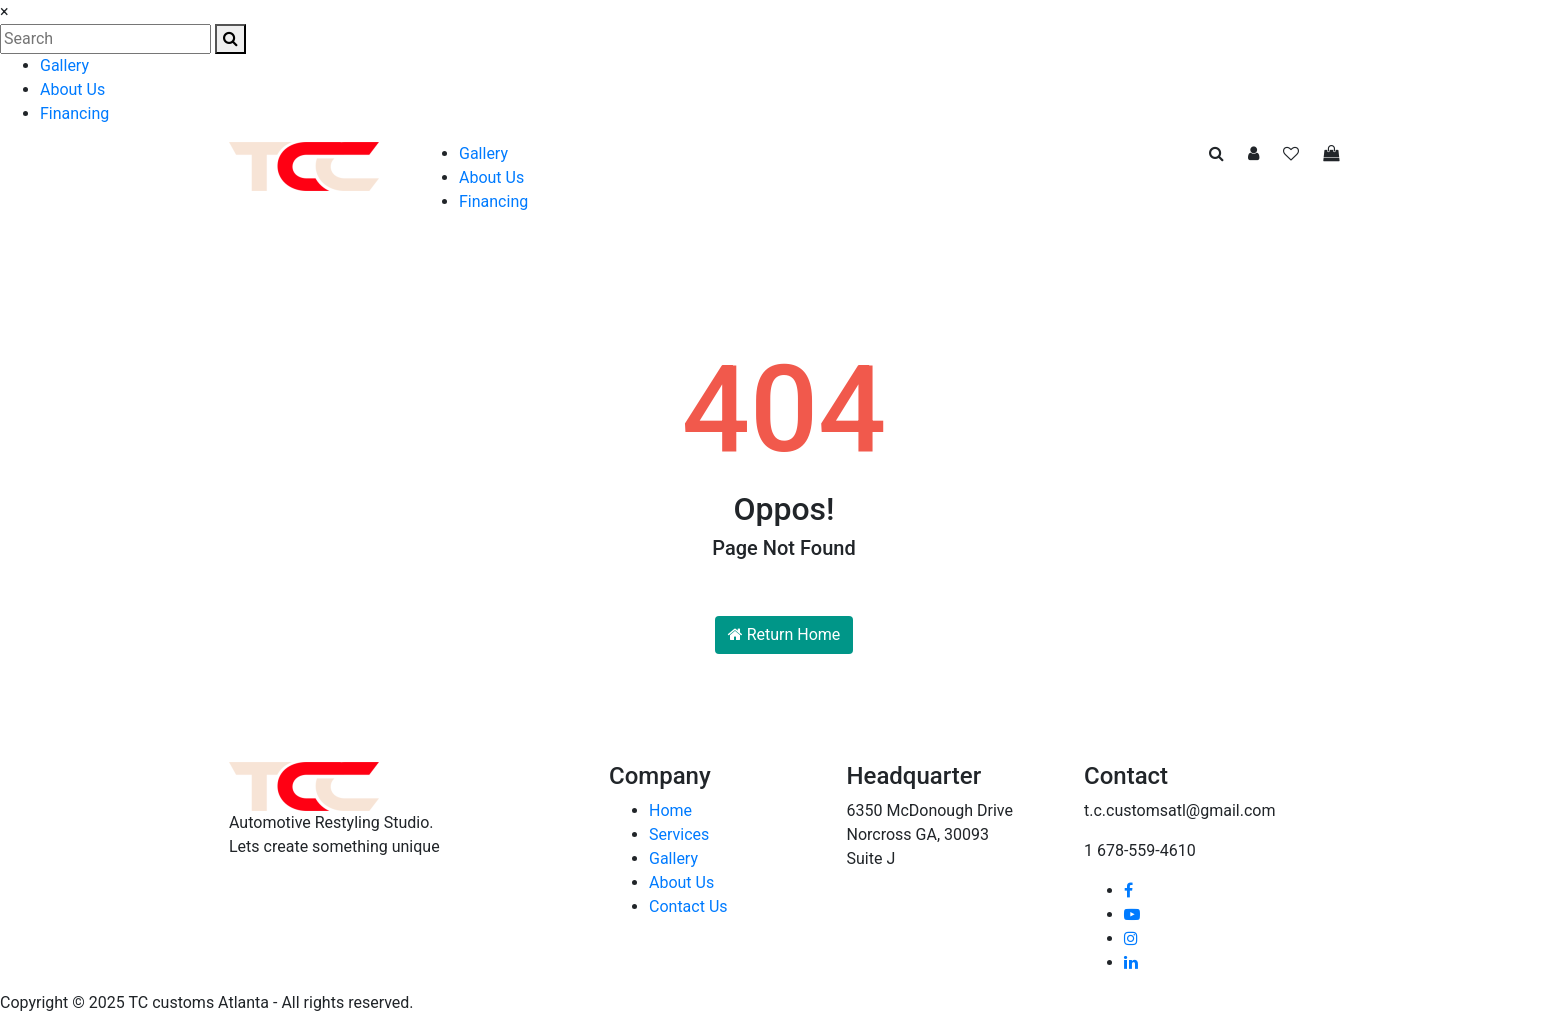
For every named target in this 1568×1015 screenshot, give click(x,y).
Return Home (784, 634)
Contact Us (688, 906)
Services (679, 834)
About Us (72, 89)
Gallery (64, 65)
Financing (74, 113)
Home (670, 810)
